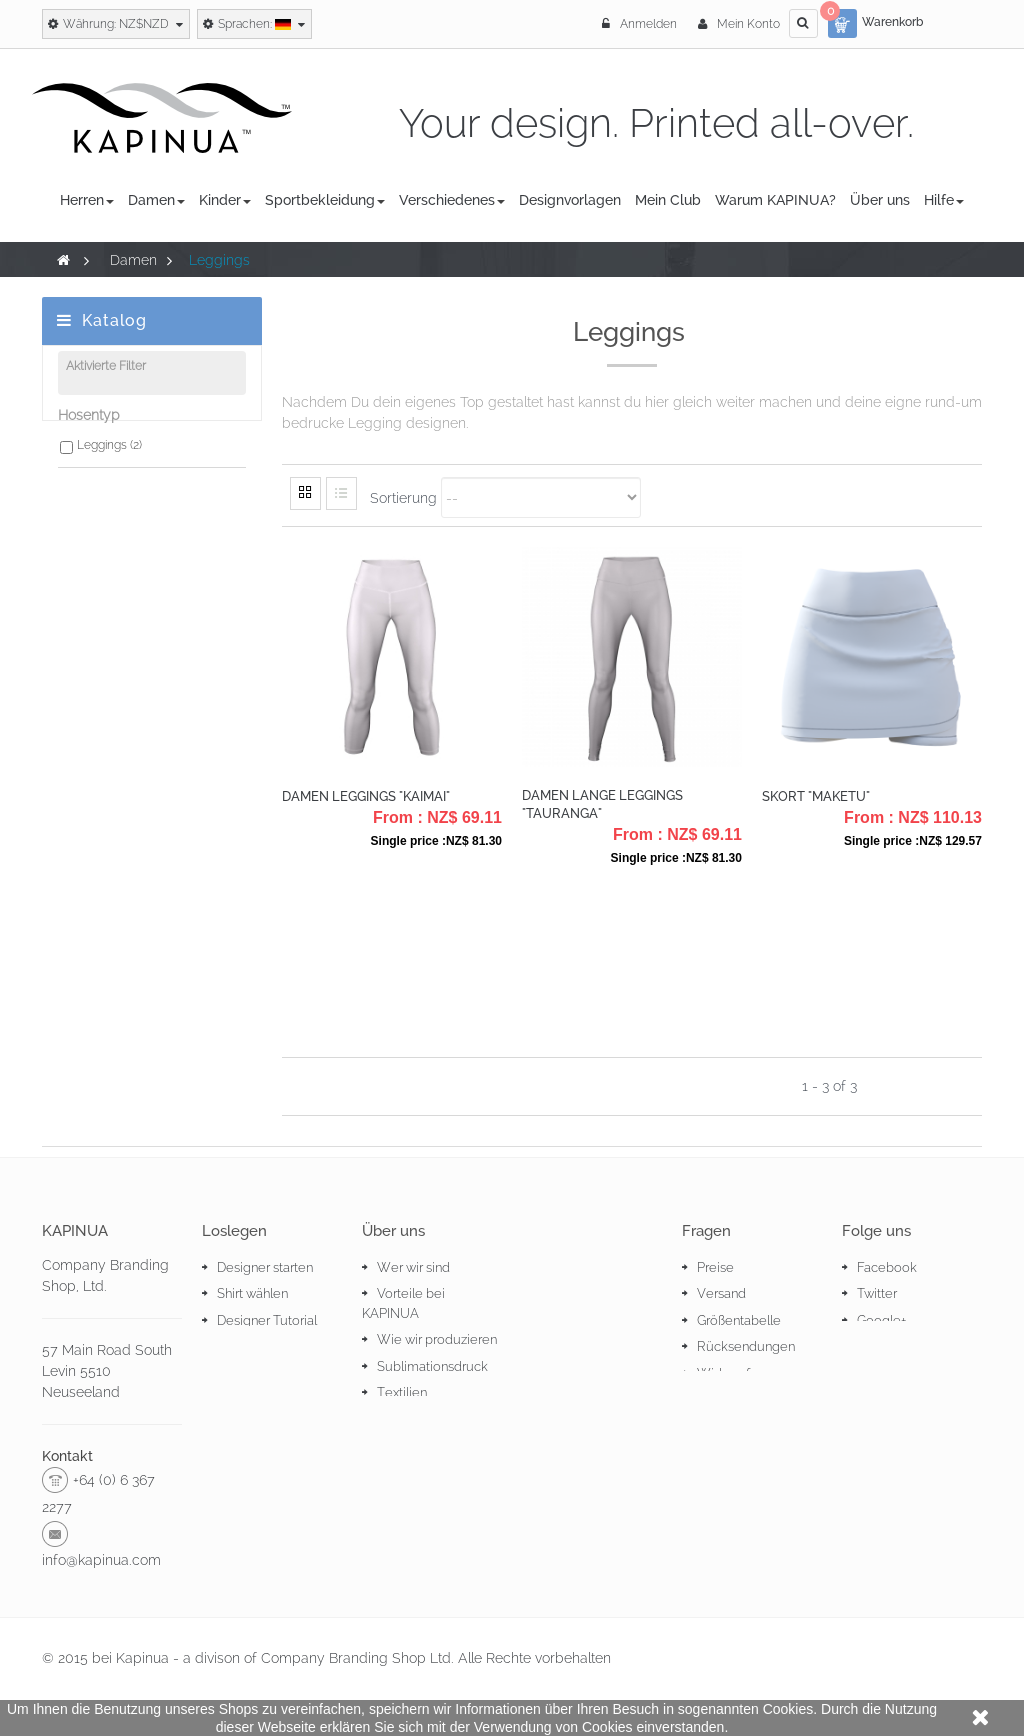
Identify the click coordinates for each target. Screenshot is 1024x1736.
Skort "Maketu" (816, 796)
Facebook (887, 1267)
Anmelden (641, 24)
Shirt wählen (252, 1293)
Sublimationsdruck (432, 1366)
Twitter (877, 1293)
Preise (715, 1267)
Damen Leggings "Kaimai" (366, 796)
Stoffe (395, 1419)
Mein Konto (739, 24)
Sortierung (403, 497)
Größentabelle (739, 1320)
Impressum (730, 1426)
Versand (721, 1293)
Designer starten (265, 1267)
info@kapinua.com (101, 1560)
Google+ (881, 1320)
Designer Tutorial (267, 1320)
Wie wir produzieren (437, 1339)
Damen (133, 260)
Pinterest (883, 1346)
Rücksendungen (746, 1346)
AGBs (713, 1399)
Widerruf (723, 1373)
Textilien (402, 1392)
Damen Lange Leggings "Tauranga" (602, 804)
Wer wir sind (413, 1267)
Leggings (109, 455)
